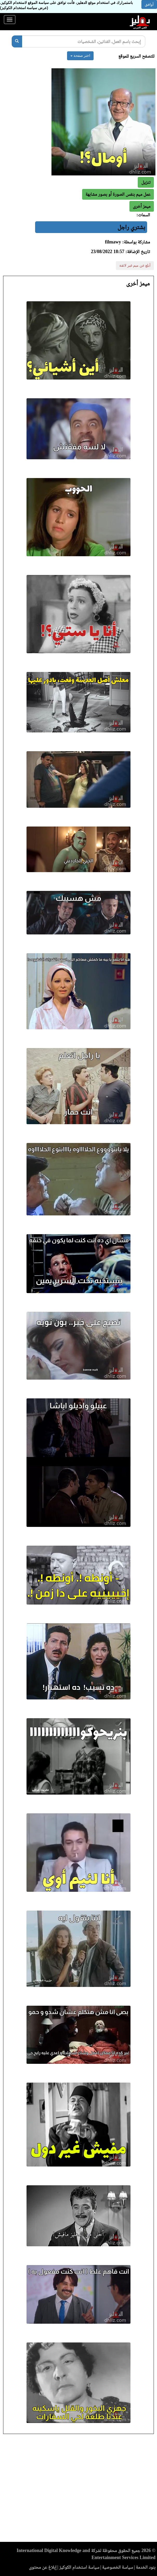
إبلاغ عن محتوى (42, 2567)
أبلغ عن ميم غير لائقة (135, 265)
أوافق (149, 4)
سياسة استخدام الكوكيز (79, 2567)
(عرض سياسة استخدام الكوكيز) (24, 8)
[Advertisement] (78, 2489)
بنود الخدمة (145, 2567)
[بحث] (17, 41)
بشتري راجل (131, 227)
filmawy (113, 241)
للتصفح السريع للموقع (136, 56)
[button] (141, 206)
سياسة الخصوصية (117, 2567)
